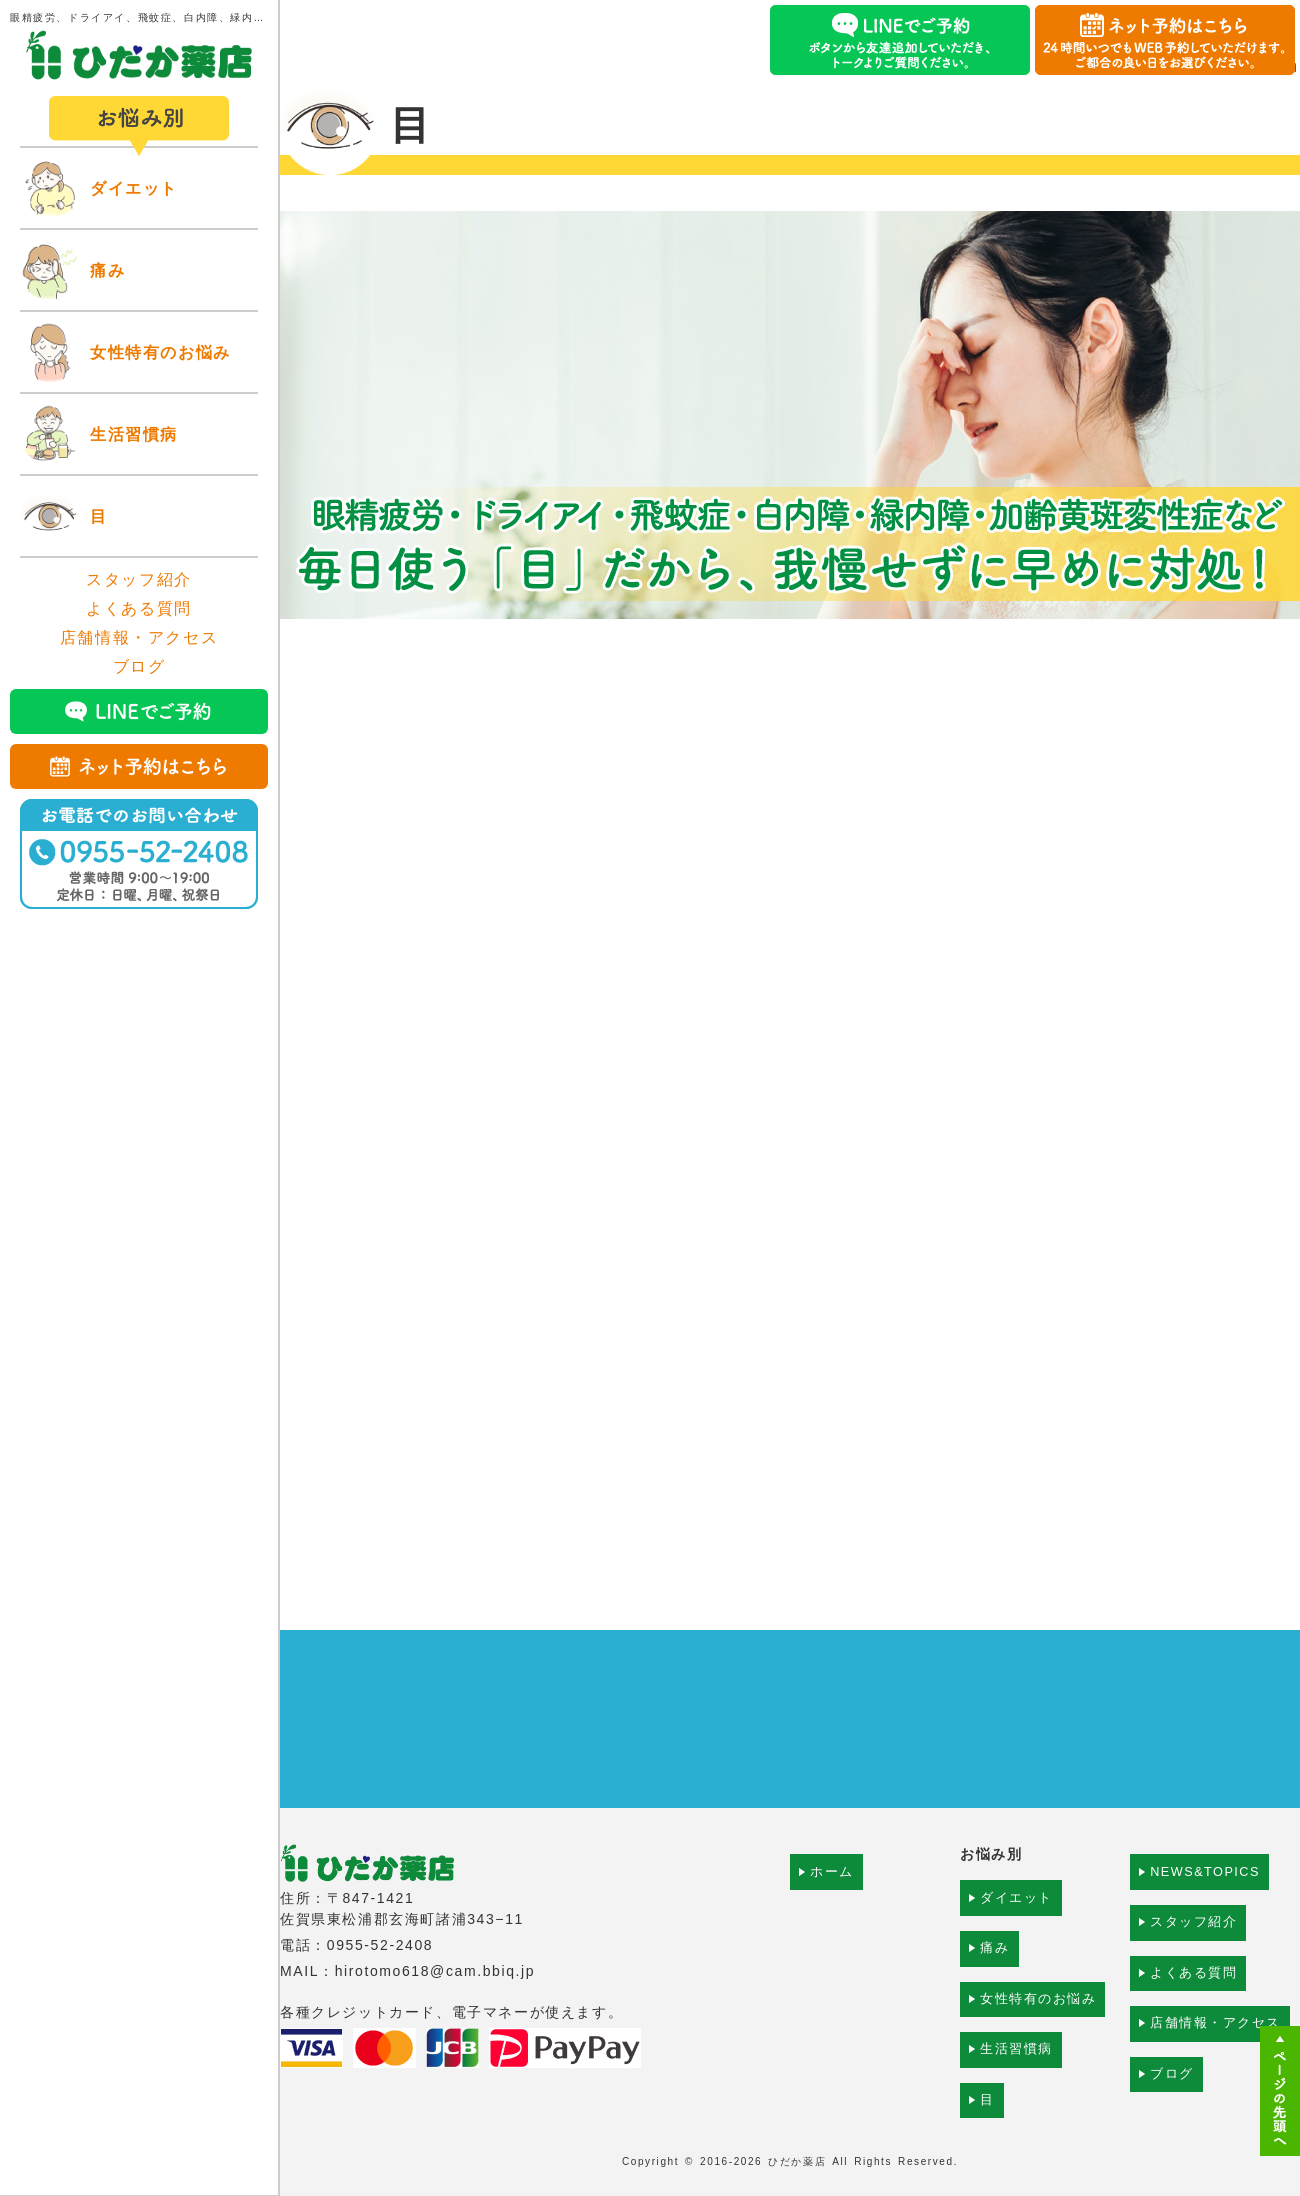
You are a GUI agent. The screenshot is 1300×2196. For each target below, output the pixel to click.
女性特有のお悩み (160, 352)
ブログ (139, 666)
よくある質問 (139, 608)
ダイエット (134, 188)
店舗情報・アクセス (139, 637)
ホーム (832, 1883)
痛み (107, 270)
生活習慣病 (134, 434)
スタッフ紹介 (139, 579)
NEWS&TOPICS (1209, 1883)
